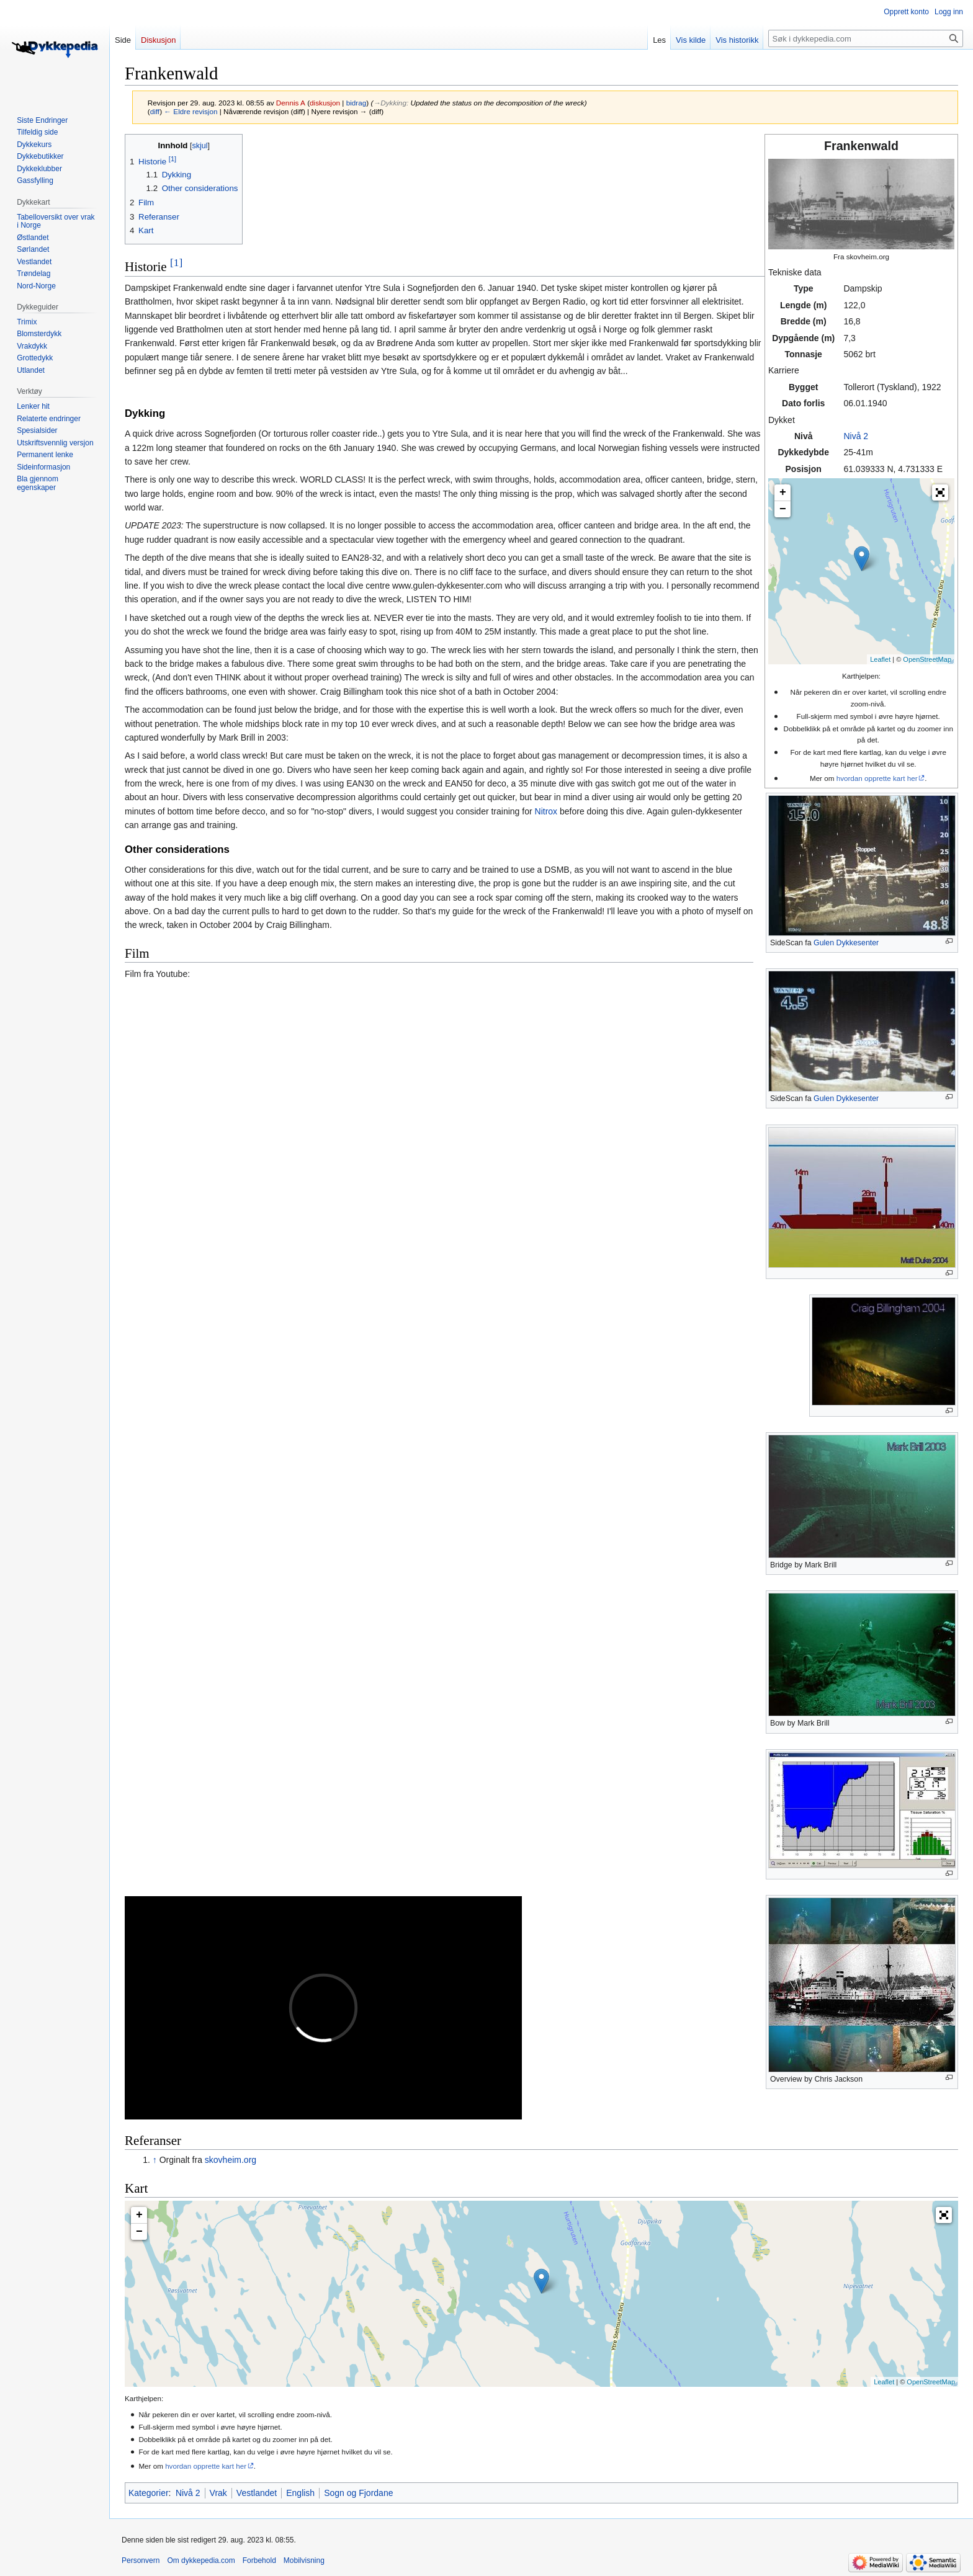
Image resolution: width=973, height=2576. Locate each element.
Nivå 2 (855, 436)
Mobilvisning (304, 2560)
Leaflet (880, 659)
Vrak (218, 2493)
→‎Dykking (389, 103)
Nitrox (546, 811)
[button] (940, 492)
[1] (176, 262)
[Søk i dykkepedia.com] (865, 38)
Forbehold (259, 2560)
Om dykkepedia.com (201, 2560)
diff (154, 111)
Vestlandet (256, 2493)
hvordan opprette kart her (877, 778)
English (300, 2493)
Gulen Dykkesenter (846, 942)
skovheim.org (230, 2160)
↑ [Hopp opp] (155, 2160)
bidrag (356, 103)
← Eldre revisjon (190, 111)
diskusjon (325, 103)
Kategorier (148, 2493)
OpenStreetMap (927, 659)
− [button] (782, 509)
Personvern (140, 2560)
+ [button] (782, 492)
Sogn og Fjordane (358, 2493)
